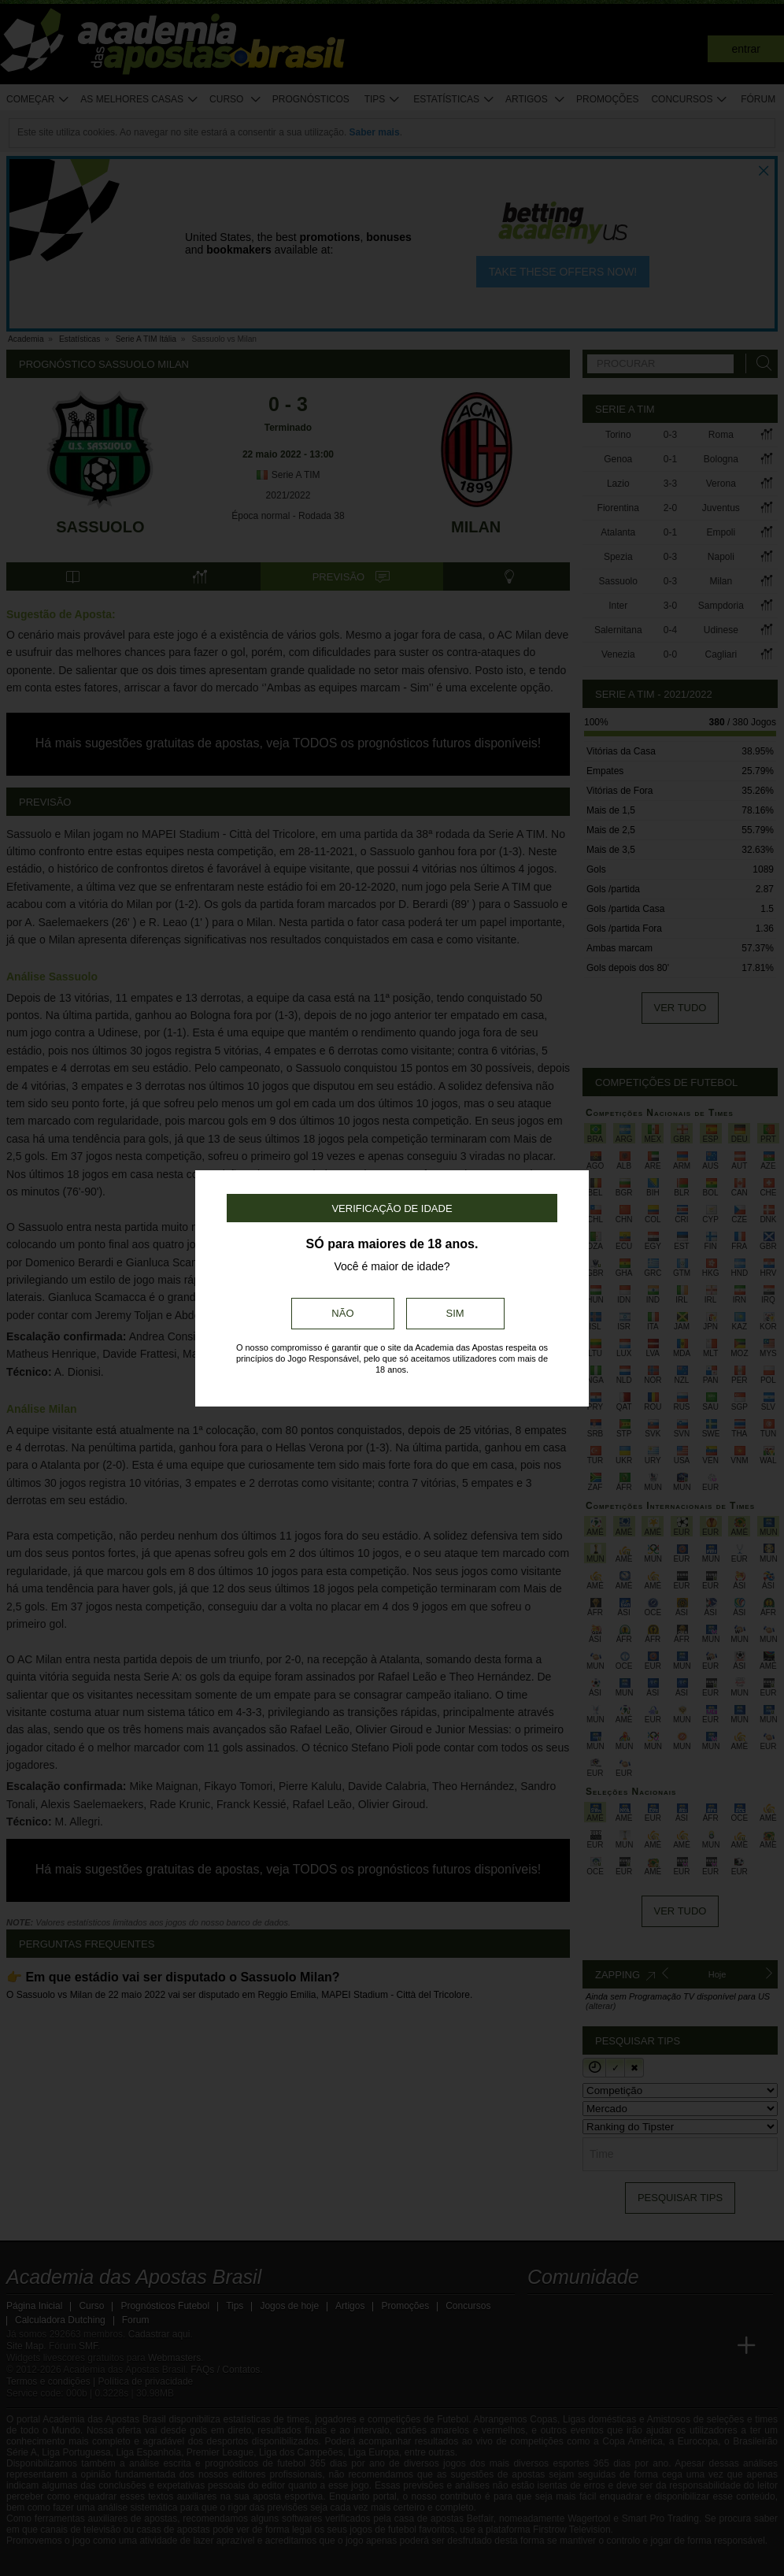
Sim (455, 1313)
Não (342, 1313)
